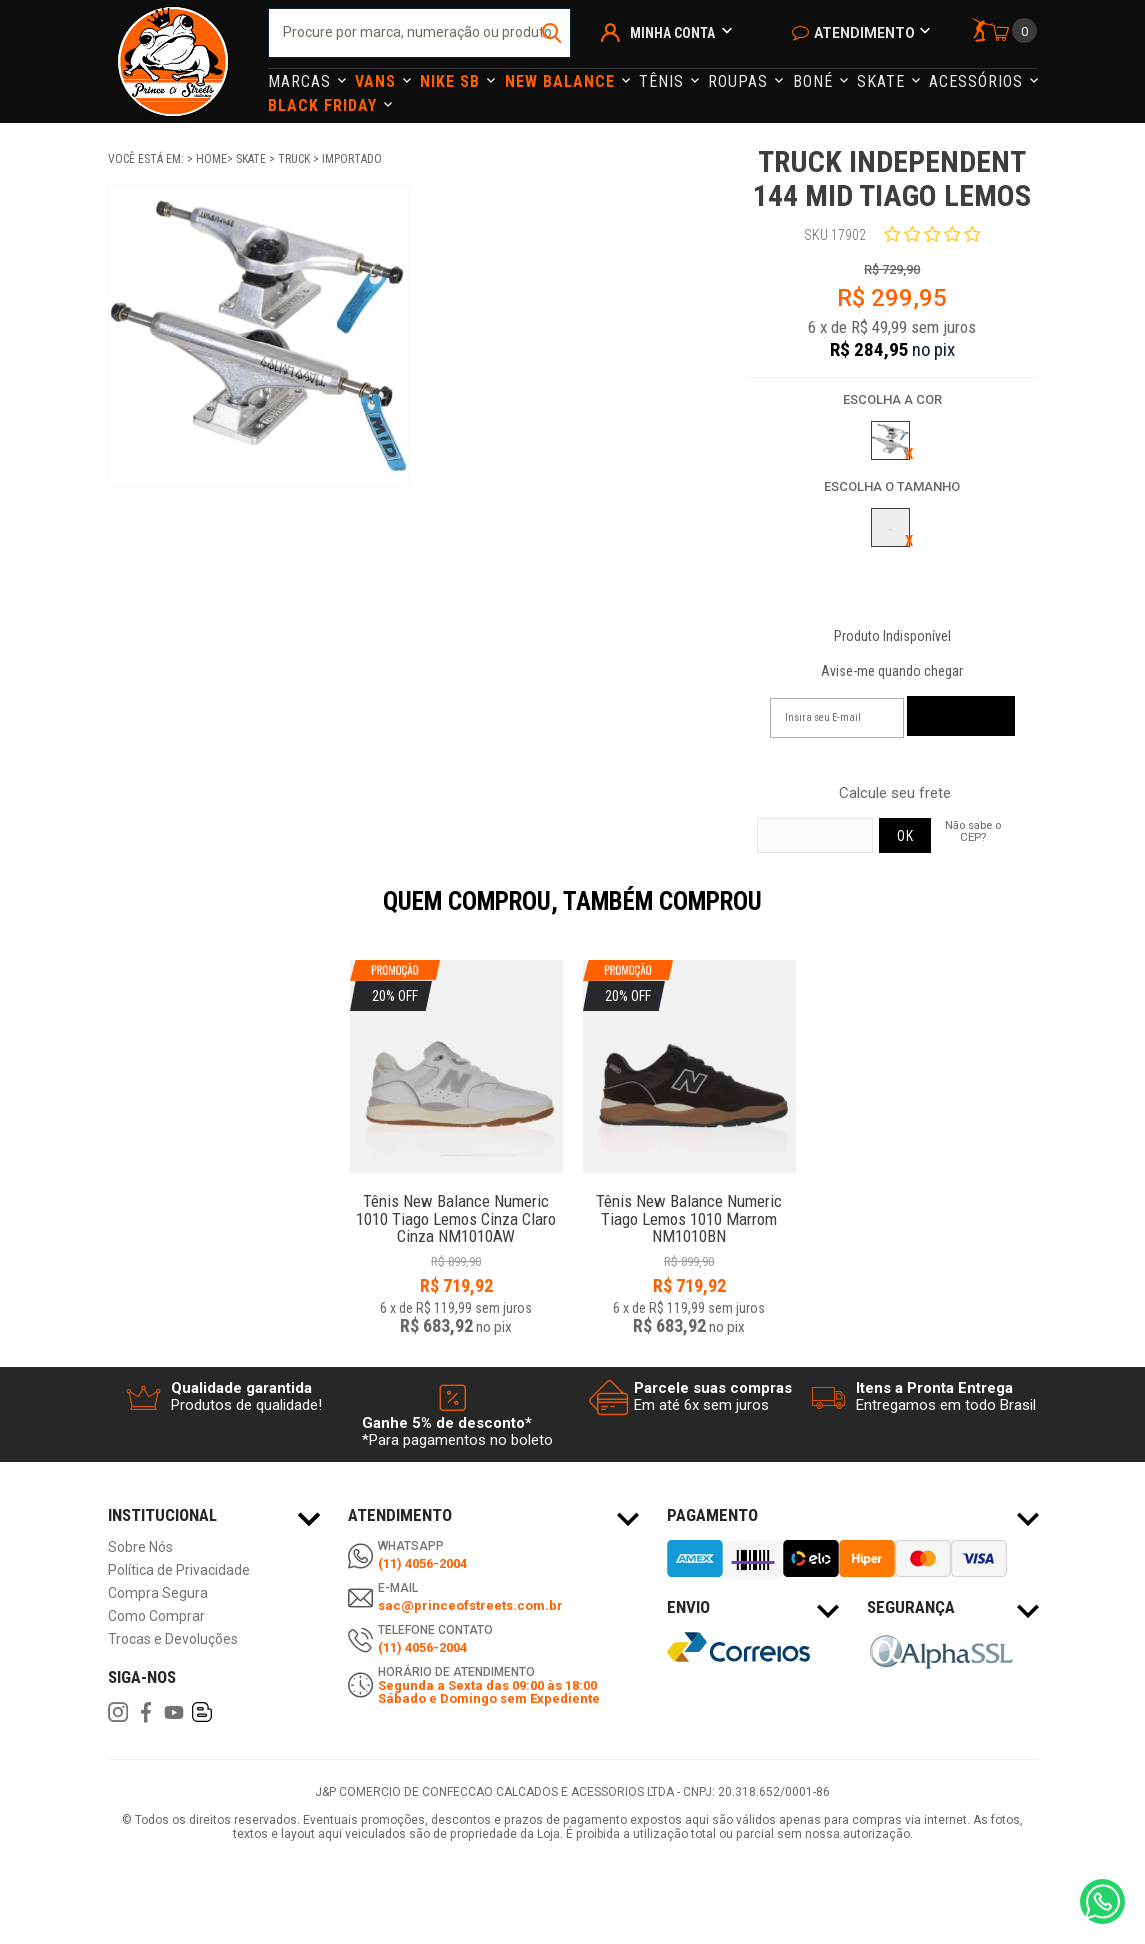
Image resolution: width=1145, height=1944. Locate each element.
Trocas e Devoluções (173, 1639)
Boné (815, 81)
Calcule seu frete (895, 793)
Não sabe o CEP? (973, 831)
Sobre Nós (140, 1547)
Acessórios (978, 81)
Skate (883, 81)
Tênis (664, 81)
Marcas (302, 81)
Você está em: (147, 159)
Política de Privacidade (179, 1570)
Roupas (740, 81)
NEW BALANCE (562, 81)
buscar (553, 33)
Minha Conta (672, 33)
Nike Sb (452, 81)
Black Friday (325, 105)
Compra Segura (158, 1593)
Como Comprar (156, 1616)
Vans (378, 81)
